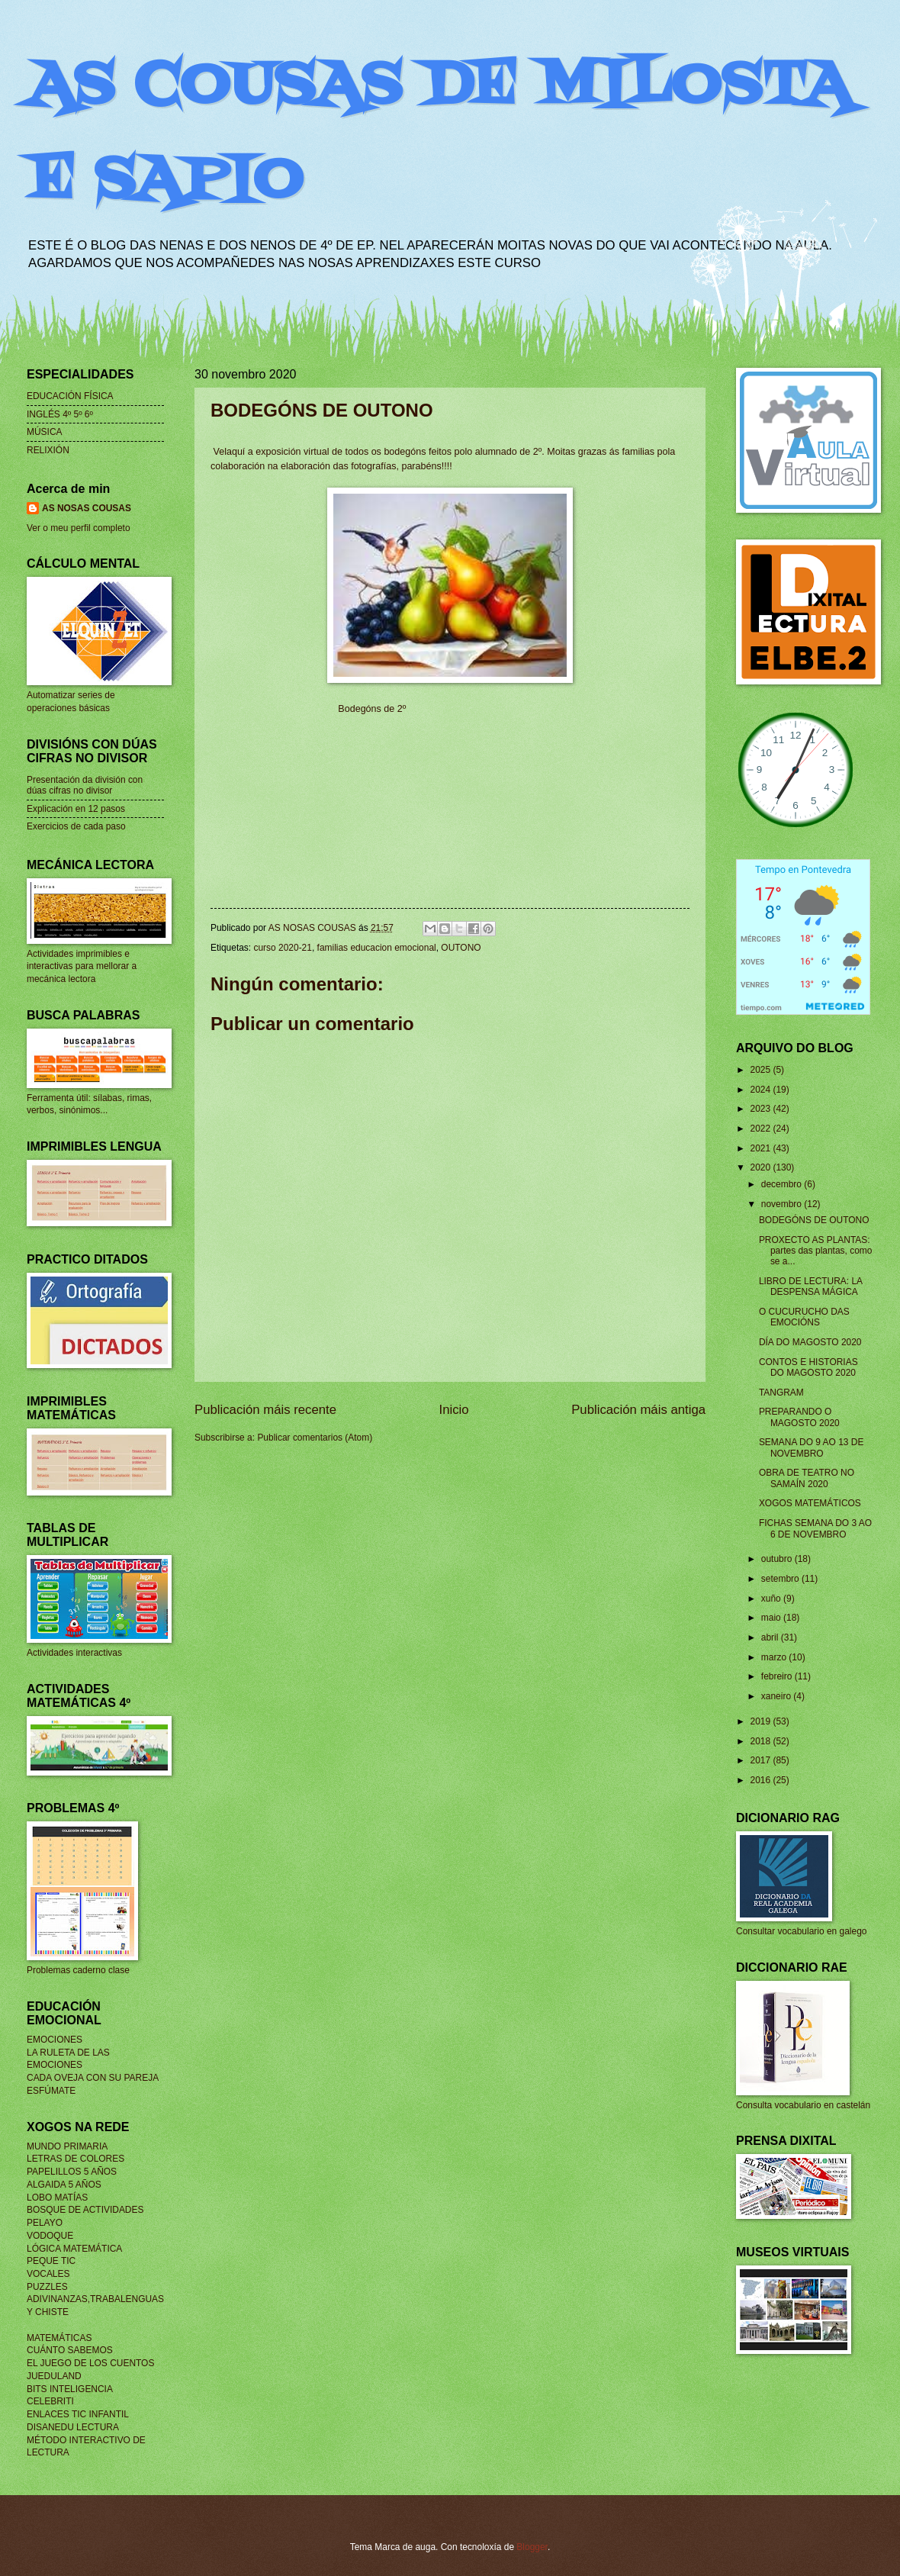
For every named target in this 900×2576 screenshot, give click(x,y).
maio (772, 1617)
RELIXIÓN (48, 450)
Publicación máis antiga (638, 1409)
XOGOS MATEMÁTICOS (810, 1503)
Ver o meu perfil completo (78, 528)
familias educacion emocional (376, 947)
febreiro (778, 1676)
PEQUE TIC (51, 2261)
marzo (775, 1657)
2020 (761, 1167)
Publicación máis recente (265, 1409)
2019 (761, 1721)
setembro (781, 1578)
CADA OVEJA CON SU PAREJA (93, 2077)
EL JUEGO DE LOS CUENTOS (90, 2363)
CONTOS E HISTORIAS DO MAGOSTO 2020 (808, 1367)
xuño (772, 1598)
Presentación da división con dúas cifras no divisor (85, 785)
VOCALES (48, 2273)
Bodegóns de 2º (372, 709)
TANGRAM (781, 1392)
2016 (761, 1780)
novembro (782, 1204)
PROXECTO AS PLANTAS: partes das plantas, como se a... (816, 1251)
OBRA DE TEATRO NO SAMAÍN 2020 (806, 1478)
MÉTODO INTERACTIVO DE (86, 2440)
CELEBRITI (50, 2401)
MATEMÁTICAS (59, 2338)
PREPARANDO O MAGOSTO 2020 (799, 1417)
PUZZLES (47, 2286)
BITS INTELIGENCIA (70, 2389)
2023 (761, 1108)
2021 (761, 1148)
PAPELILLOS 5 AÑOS (72, 2171)
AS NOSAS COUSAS (86, 508)
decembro (782, 1184)
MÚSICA (45, 432)
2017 (761, 1760)
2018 (761, 1741)
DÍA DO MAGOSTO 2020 (810, 1342)
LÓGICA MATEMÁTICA (74, 2248)
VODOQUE (50, 2235)
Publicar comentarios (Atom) (314, 1437)
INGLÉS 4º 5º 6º (60, 414)
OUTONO (461, 947)
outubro (778, 1559)
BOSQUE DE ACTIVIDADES (85, 2209)
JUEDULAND (54, 2376)
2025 (761, 1069)
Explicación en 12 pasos (76, 808)
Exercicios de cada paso (76, 826)
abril (771, 1637)
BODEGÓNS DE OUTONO (814, 1220)
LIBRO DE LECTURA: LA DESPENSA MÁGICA (811, 1286)
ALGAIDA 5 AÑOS (64, 2184)
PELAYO (45, 2222)
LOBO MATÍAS (57, 2197)
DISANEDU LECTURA (73, 2427)
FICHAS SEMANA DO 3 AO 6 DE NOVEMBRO (815, 1528)
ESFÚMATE (51, 2090)
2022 (761, 1128)
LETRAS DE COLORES (75, 2158)
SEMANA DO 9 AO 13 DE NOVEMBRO (811, 1447)
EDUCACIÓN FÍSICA (70, 396)
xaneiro (777, 1696)
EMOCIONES (54, 2039)
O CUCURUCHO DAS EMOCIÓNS (804, 1317)
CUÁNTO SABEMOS (70, 2350)
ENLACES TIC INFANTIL (78, 2414)
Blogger (532, 2547)
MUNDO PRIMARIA (67, 2146)
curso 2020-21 (282, 947)
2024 (761, 1089)
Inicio (454, 1409)
